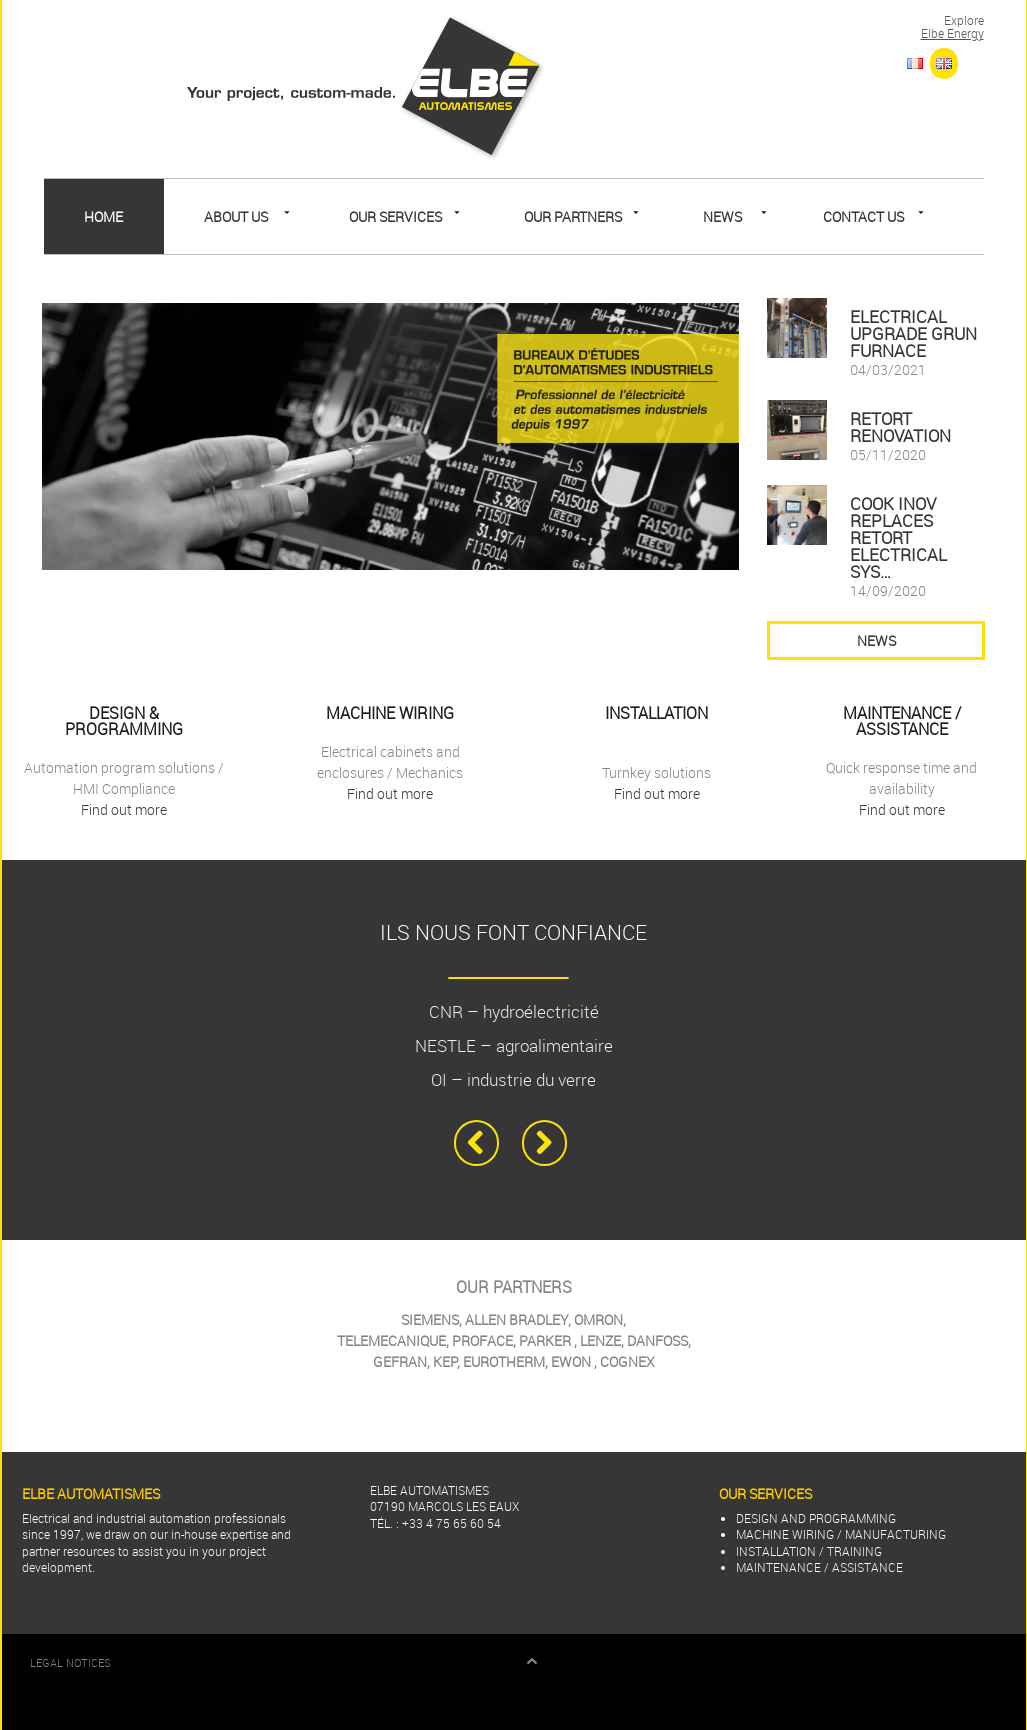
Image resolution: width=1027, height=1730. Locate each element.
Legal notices (70, 1663)
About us (236, 216)
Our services (395, 216)
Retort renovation (900, 427)
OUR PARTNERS (573, 216)
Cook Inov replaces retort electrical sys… (898, 537)
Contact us (863, 216)
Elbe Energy (952, 33)
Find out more (124, 809)
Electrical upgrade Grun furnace (913, 333)
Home (103, 216)
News (722, 216)
